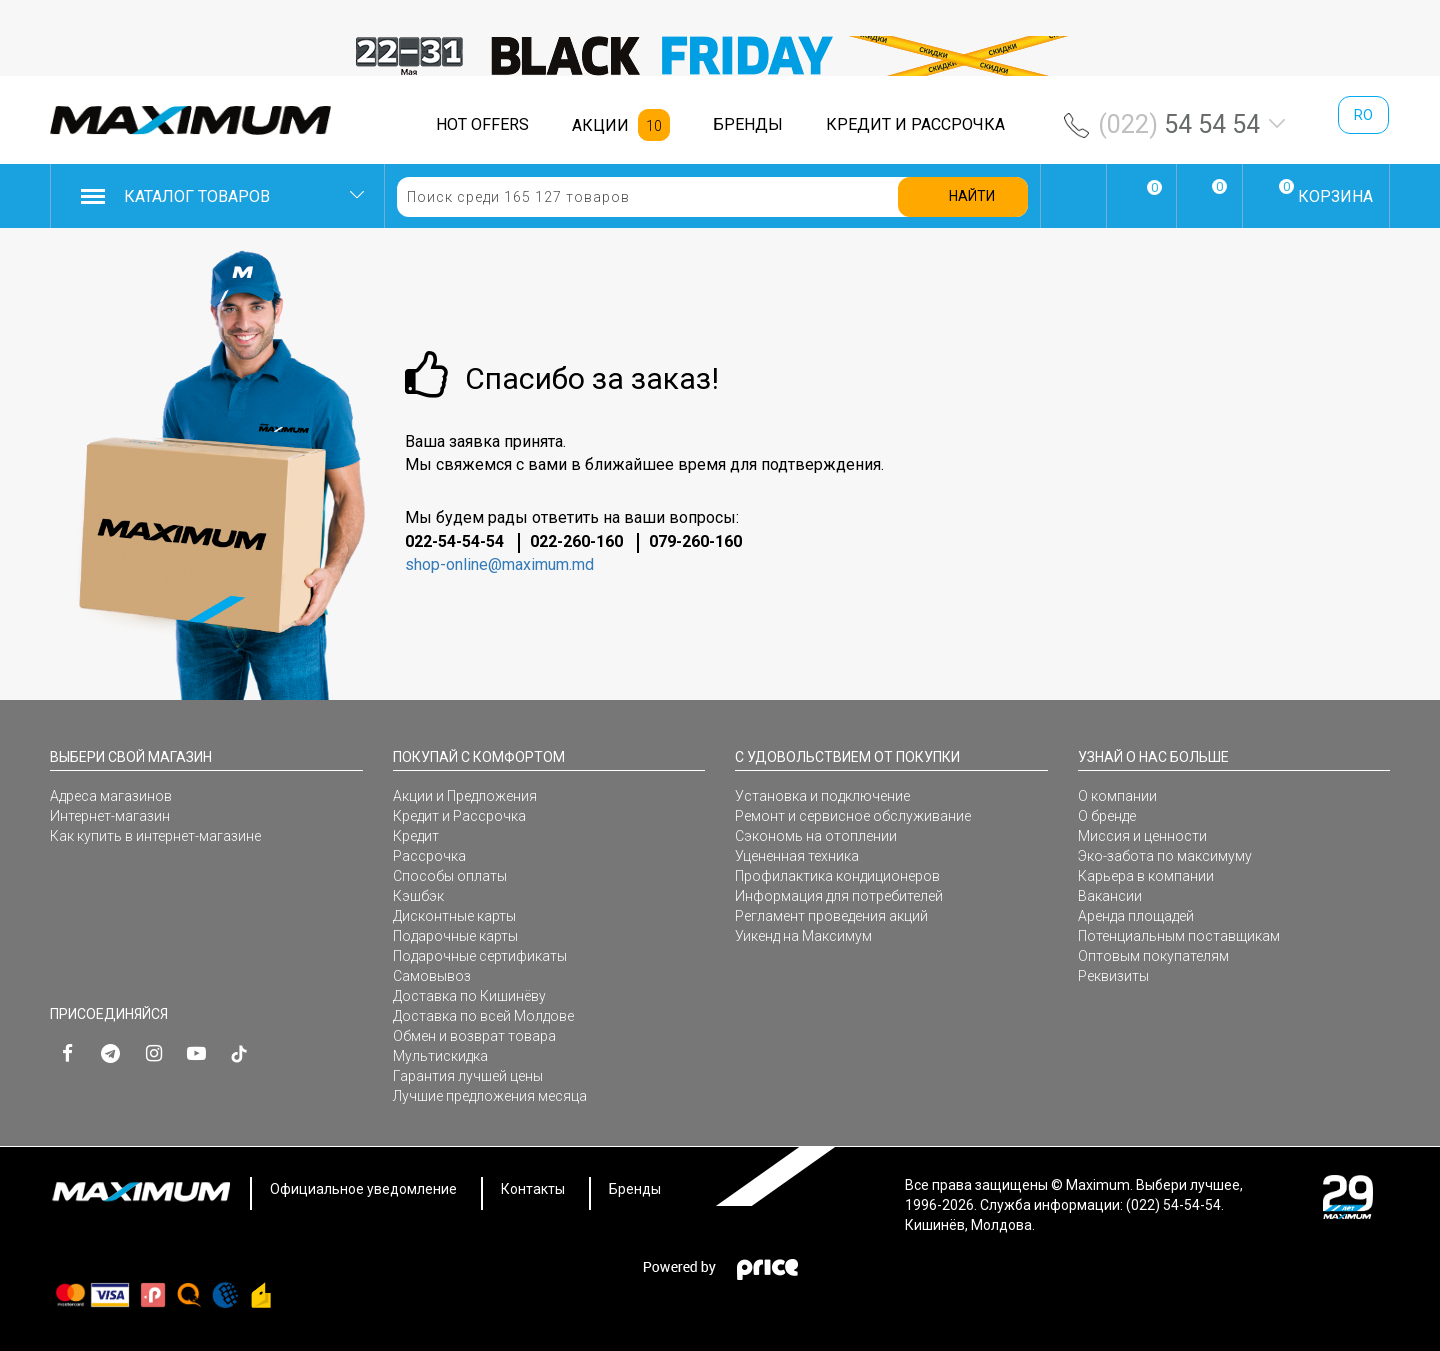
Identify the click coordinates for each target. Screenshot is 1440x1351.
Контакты (533, 1189)
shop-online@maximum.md (499, 564)
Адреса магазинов (111, 796)
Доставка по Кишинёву (469, 996)
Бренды (635, 1189)
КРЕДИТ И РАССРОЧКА (915, 124)
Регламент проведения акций (831, 916)
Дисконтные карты (454, 916)
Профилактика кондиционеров (837, 876)
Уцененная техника (797, 856)
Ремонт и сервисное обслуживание (853, 816)
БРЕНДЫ (748, 124)
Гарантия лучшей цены (468, 1076)
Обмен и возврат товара (474, 1036)
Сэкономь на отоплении (816, 836)
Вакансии (1110, 896)
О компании (1117, 796)
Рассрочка (429, 856)
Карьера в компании (1146, 876)
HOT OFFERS (482, 124)
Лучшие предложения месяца (490, 1096)
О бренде (1107, 816)
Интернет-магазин (110, 816)
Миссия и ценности (1142, 836)
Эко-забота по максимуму (1165, 856)
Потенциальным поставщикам (1179, 936)
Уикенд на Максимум (803, 936)
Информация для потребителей (839, 896)
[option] (720, 56)
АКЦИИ (600, 125)
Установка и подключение (822, 796)
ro (1363, 115)
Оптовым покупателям (1153, 956)
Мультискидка (440, 1056)
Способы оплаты (450, 876)
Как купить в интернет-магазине (155, 836)
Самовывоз (432, 976)
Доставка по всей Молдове (483, 1016)
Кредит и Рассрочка (459, 816)
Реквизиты (1113, 976)
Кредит (416, 836)
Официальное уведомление (363, 1189)
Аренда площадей (1136, 916)
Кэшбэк (418, 896)
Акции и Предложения (465, 796)
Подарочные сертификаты (480, 956)
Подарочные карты (455, 936)
